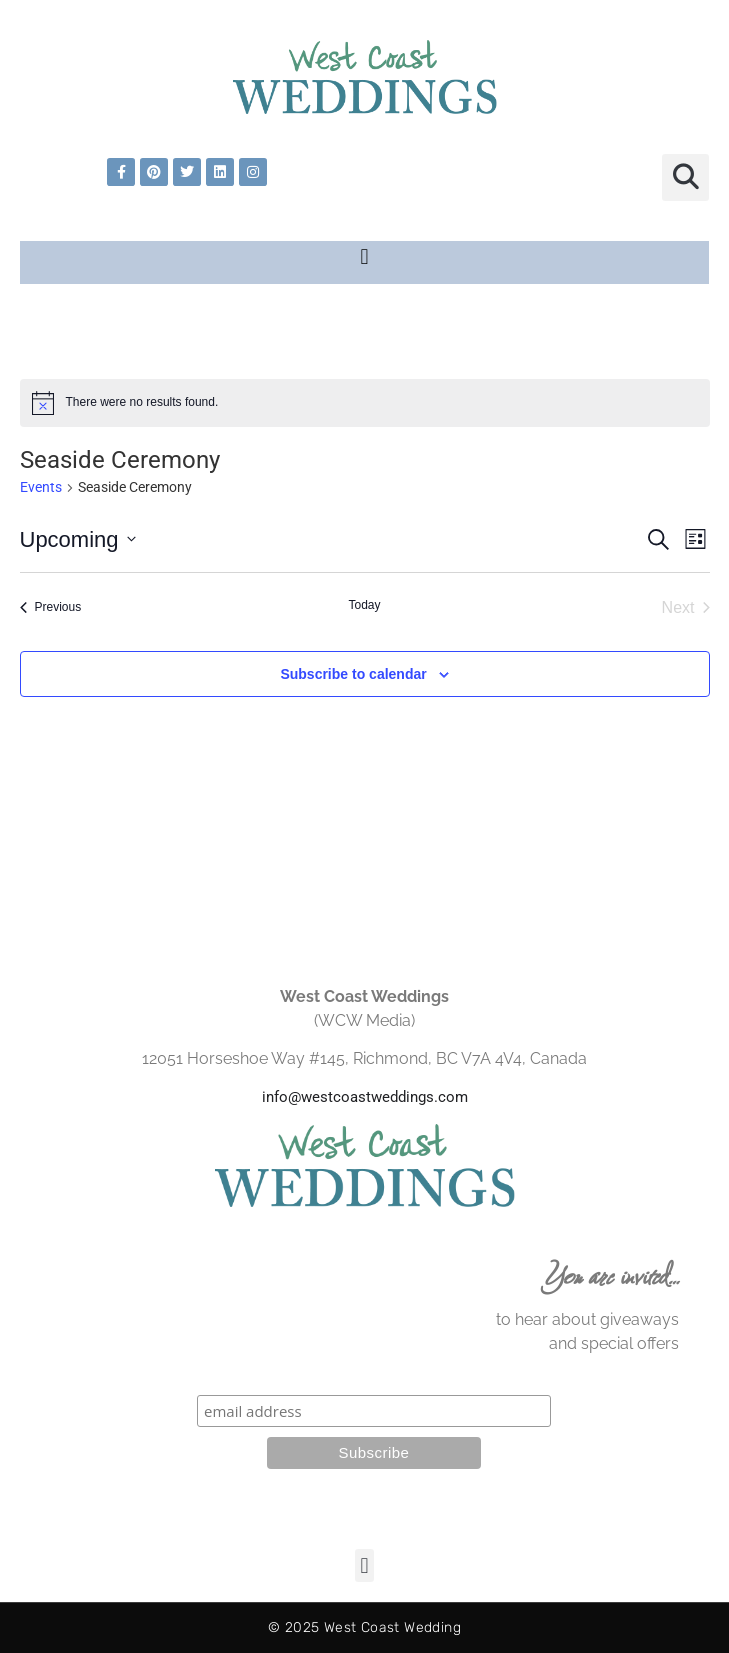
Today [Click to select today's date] (364, 605)
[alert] (365, 403)
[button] (685, 177)
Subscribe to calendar (353, 674)
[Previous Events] (51, 608)
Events (41, 487)
